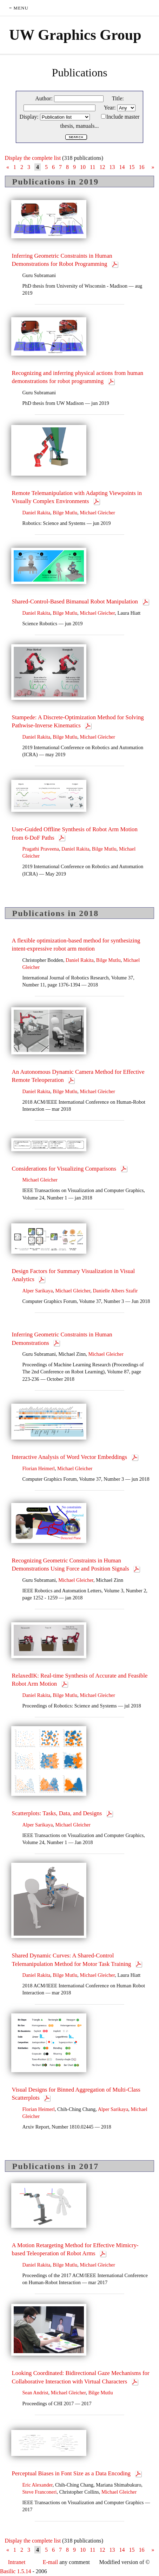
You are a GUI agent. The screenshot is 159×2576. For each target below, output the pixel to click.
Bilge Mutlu (65, 512)
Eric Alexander (37, 2485)
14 (122, 167)
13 (112, 167)
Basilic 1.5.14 (15, 2571)
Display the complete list (33, 158)
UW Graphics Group (75, 35)
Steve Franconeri (39, 2492)
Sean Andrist (35, 2392)
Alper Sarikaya (37, 1290)
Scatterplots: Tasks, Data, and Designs (58, 1813)
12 (102, 167)
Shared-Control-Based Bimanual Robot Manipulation (76, 601)
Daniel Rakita (36, 512)
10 (83, 167)
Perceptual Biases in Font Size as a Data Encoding (72, 2473)
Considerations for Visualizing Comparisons (65, 1168)
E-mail (50, 2562)
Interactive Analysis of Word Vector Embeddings (70, 1457)
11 (92, 167)
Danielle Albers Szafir (115, 1290)
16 (141, 167)
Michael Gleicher (97, 512)
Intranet (17, 2562)
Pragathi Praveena (40, 849)
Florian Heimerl (38, 1468)
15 (131, 167)
